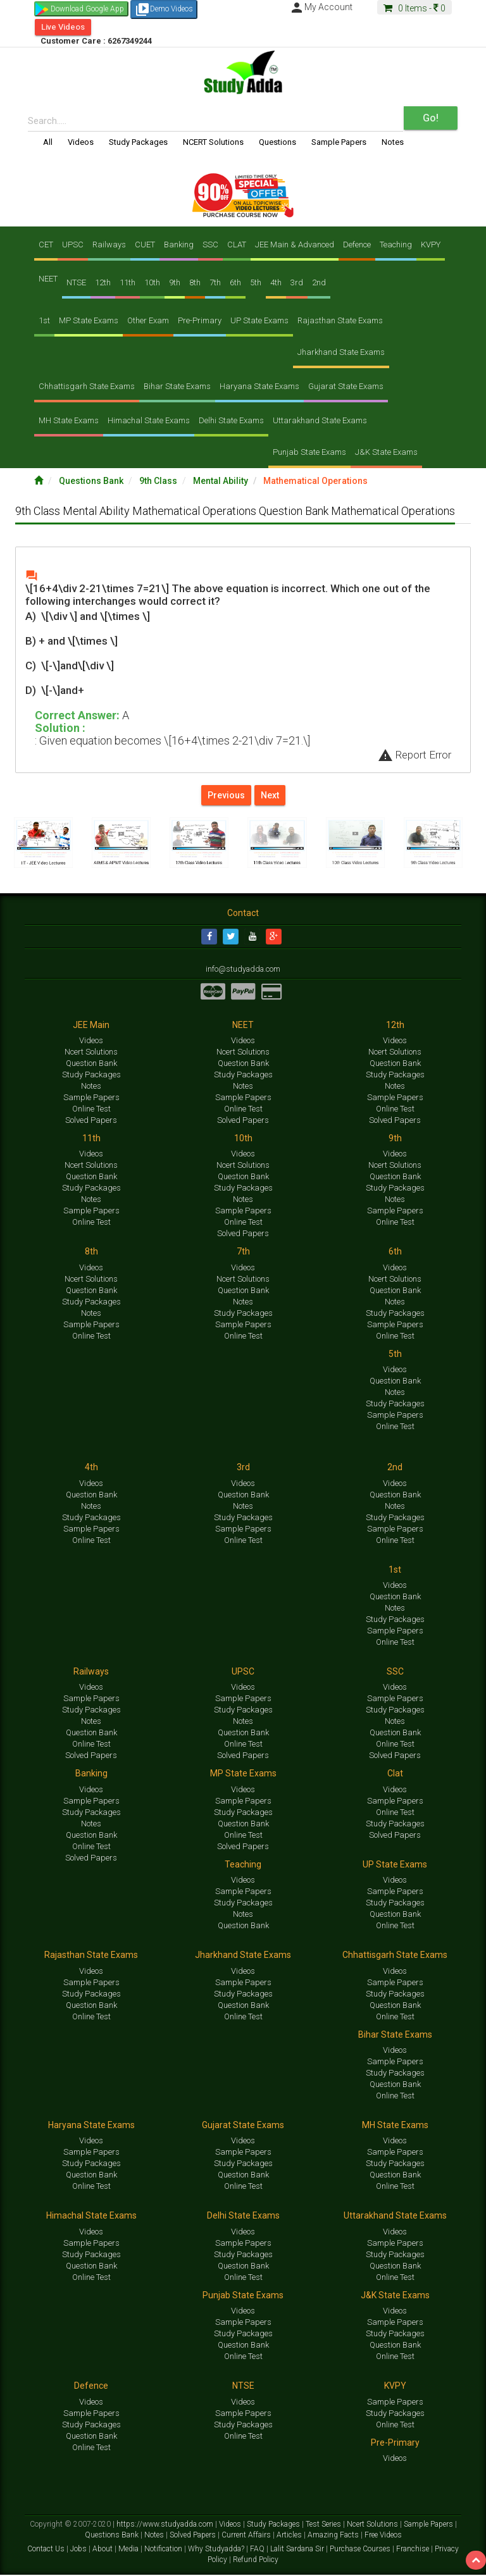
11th (127, 282)
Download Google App (87, 8)
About (103, 2549)
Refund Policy (255, 2560)
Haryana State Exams (259, 386)
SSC (210, 244)
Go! (431, 118)
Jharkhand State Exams (341, 352)
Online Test (91, 1109)
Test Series (324, 2524)
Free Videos (383, 2535)
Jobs (79, 2549)
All (48, 142)
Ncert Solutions (91, 1052)
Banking (179, 244)
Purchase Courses (361, 2549)
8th (195, 282)
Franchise (413, 2549)
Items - (414, 8)
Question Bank (91, 1063)
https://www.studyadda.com (165, 2524)
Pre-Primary (199, 320)
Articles (290, 2535)
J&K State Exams (386, 452)
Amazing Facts (334, 2535)
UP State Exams (259, 320)
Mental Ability (221, 481)
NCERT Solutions (213, 142)
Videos (81, 142)
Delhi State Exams (231, 420)
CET (46, 244)
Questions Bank (92, 481)
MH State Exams (69, 420)
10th (152, 282)
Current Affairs (247, 2535)
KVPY (430, 244)
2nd (319, 282)
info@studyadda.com (243, 969)
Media (129, 2549)
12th (103, 282)
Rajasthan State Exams (340, 320)
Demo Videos (164, 9)
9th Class (159, 481)
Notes (393, 142)
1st (44, 320)
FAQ (258, 2549)
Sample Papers (338, 142)
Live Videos (63, 27)
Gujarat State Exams (345, 386)
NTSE (76, 282)
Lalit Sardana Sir (298, 2549)
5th (255, 282)
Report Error (414, 754)
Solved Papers (91, 1120)
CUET (145, 244)
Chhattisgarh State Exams (87, 386)
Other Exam (148, 320)
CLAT (236, 244)
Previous (226, 795)
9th (174, 282)
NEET (48, 278)
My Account (320, 7)
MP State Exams (88, 320)
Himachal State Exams (149, 420)
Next (270, 795)
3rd (296, 282)
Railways (109, 244)
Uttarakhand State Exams (320, 420)
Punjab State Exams (309, 452)
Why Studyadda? (217, 2549)
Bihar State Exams (177, 386)
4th (276, 282)
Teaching (396, 244)
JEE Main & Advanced (294, 244)
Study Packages (138, 142)
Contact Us (46, 2549)
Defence (357, 244)
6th (235, 282)
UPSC (73, 244)
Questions (277, 142)
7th (215, 282)
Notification (164, 2549)
